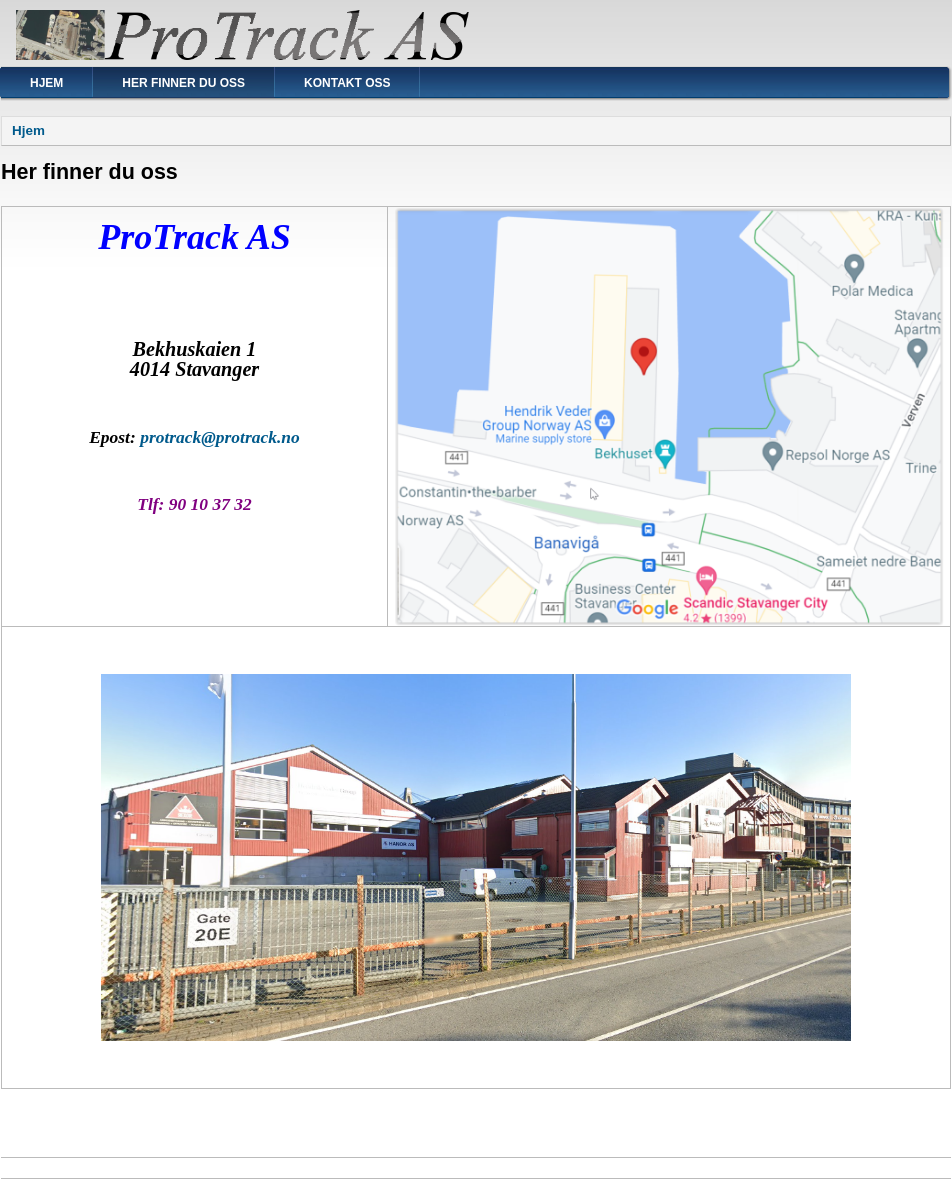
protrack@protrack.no (220, 437)
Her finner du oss (183, 83)
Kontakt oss (347, 83)
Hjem (46, 83)
